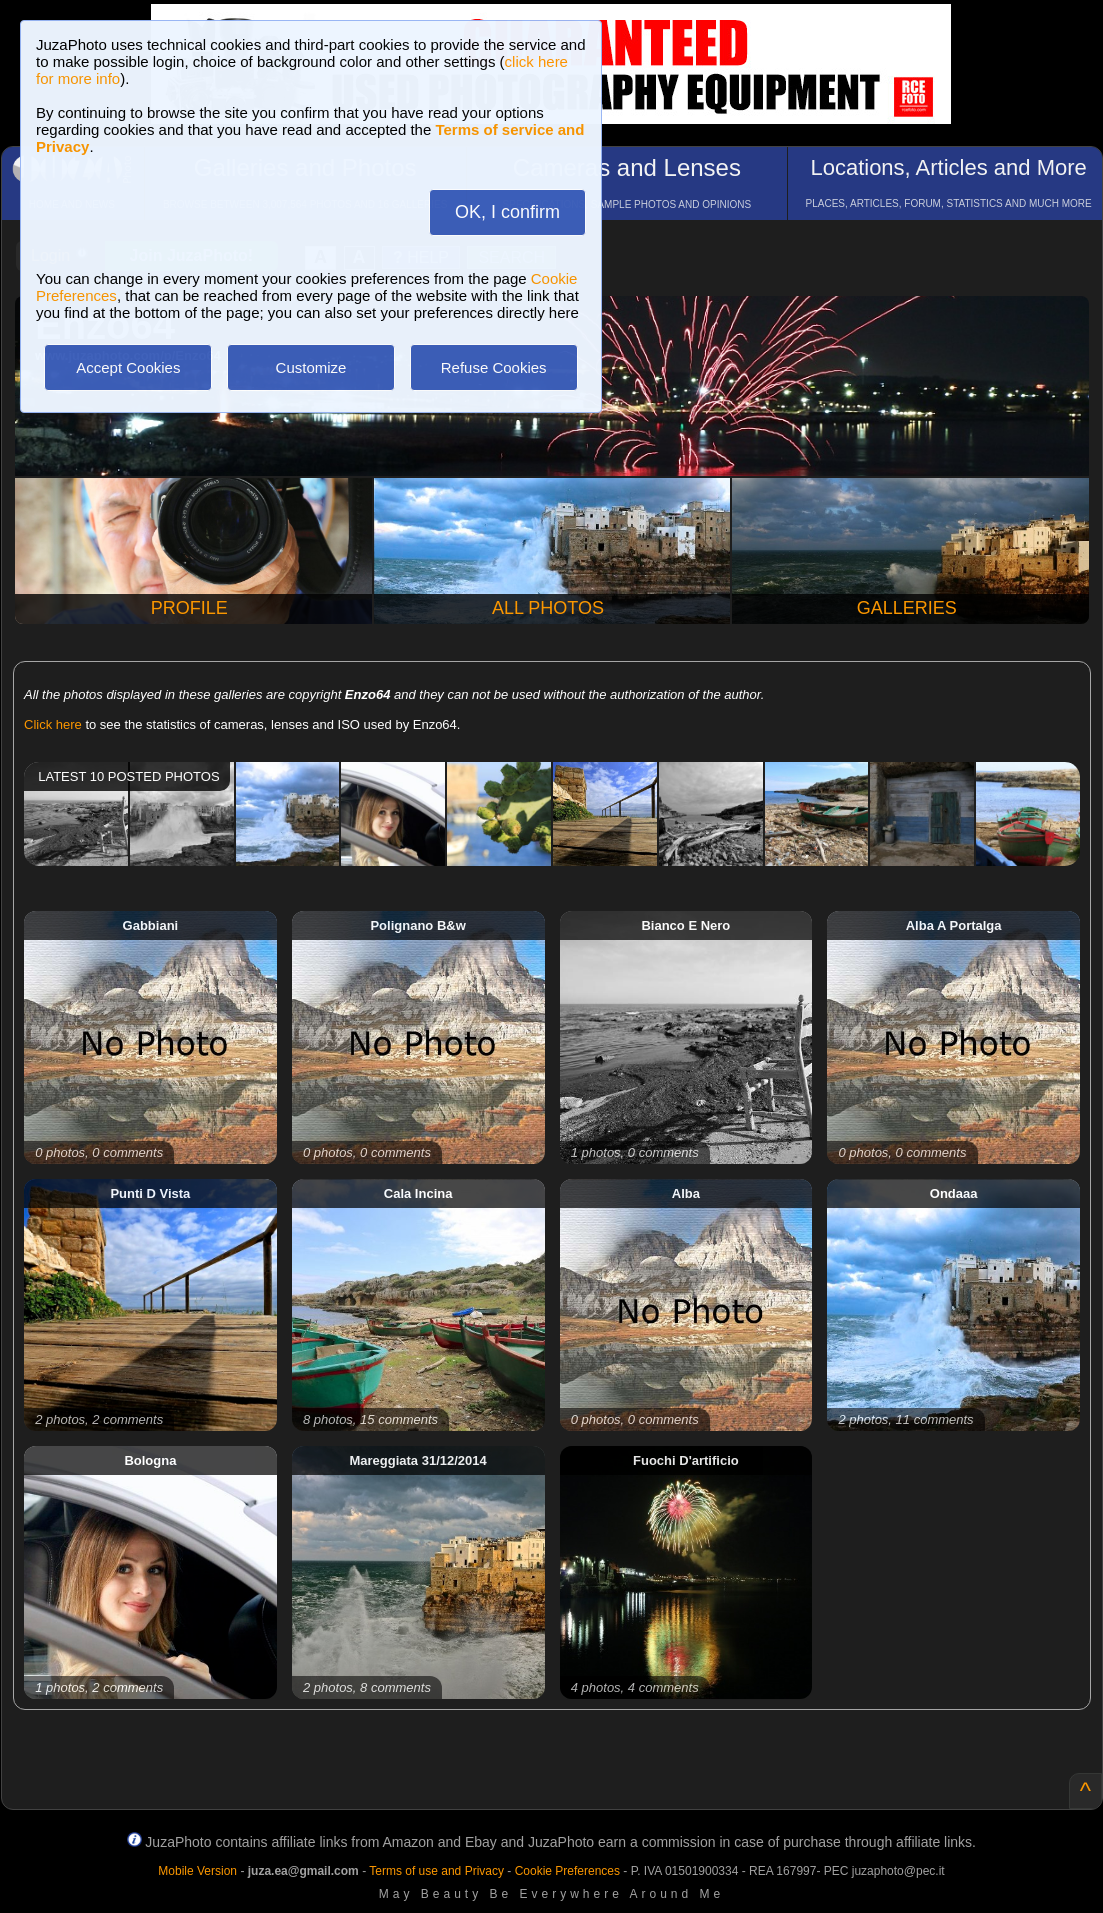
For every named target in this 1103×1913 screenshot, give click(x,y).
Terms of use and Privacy (436, 1871)
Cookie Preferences (567, 1871)
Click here (53, 724)
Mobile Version (197, 1871)
